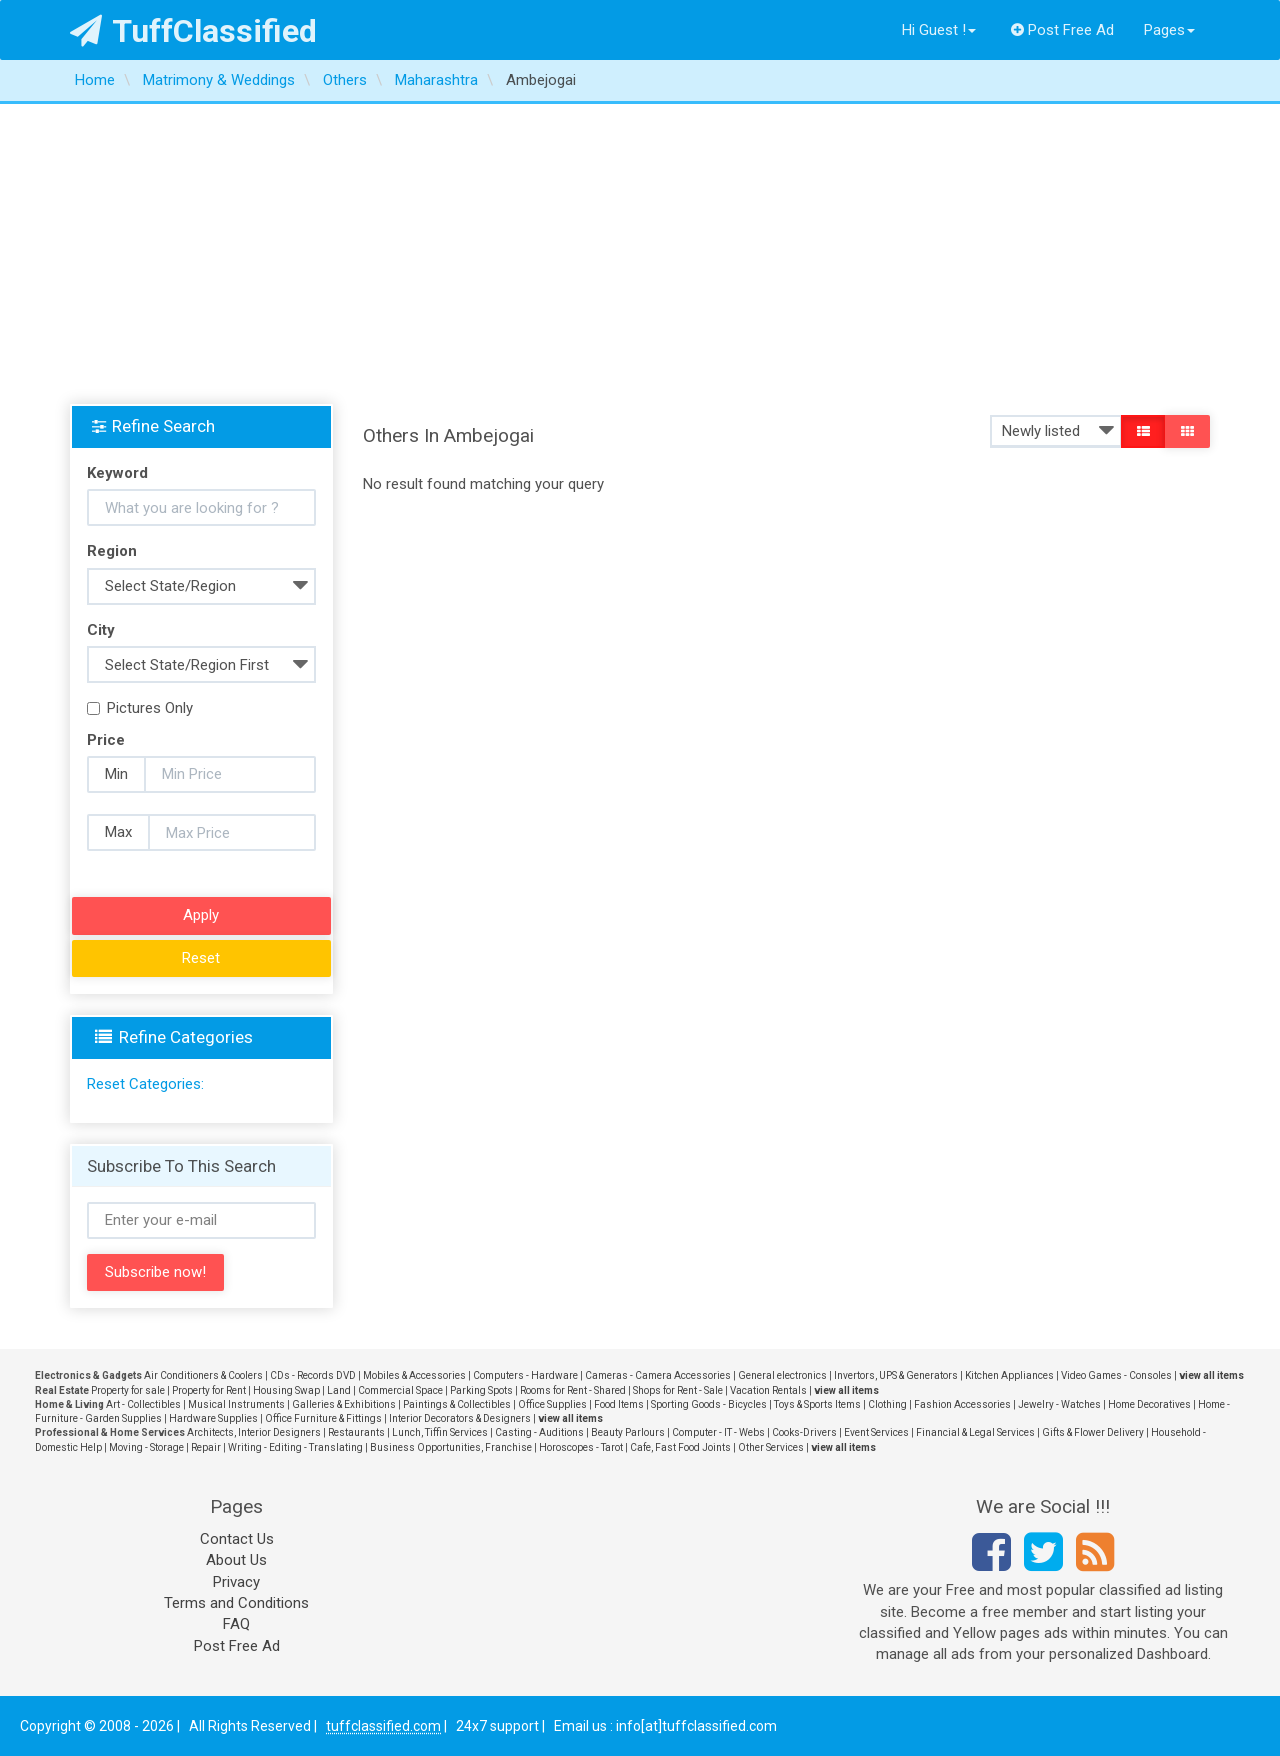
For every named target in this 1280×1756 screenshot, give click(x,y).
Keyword (117, 473)
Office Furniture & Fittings (323, 1418)
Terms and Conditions (236, 1603)
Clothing (887, 1404)
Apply (201, 915)
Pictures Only (140, 708)
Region (112, 551)
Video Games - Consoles (1116, 1375)
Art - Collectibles (143, 1404)
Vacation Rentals (768, 1390)
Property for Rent (209, 1390)
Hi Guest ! (939, 30)
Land (339, 1390)
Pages (1169, 30)
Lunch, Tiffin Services (440, 1432)
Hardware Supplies (213, 1418)
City (101, 630)
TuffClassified (193, 31)
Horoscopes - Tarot (581, 1447)
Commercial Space (400, 1390)
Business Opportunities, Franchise (451, 1447)
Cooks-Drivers (804, 1432)
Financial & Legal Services (975, 1432)
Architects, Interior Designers (254, 1432)
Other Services (771, 1447)
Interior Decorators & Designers (460, 1418)
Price (106, 740)
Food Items (619, 1404)
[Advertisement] (640, 254)
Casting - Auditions (539, 1432)
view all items (1211, 1375)
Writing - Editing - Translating (295, 1447)
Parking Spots (481, 1390)
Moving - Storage (146, 1447)
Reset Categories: (145, 1084)
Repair (206, 1447)
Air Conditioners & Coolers (203, 1375)
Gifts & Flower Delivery (1093, 1432)
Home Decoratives (1149, 1404)
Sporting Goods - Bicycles (709, 1404)
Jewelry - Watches (1059, 1404)
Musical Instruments (236, 1404)
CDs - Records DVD (313, 1375)
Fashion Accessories (962, 1404)
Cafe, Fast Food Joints (680, 1447)
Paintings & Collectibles (457, 1404)
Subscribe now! (155, 1272)
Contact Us (237, 1539)
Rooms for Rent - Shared (573, 1390)
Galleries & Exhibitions (344, 1404)
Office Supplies (552, 1404)
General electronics (782, 1375)
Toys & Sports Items (817, 1404)
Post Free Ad (1063, 30)
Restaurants (356, 1432)
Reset (201, 958)
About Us (236, 1560)
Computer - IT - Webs (718, 1432)
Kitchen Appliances (1009, 1375)
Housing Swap (286, 1390)
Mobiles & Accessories (414, 1375)
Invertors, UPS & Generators (896, 1375)
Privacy (236, 1582)
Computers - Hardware (525, 1375)
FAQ (236, 1624)
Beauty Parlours (628, 1432)
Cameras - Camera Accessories (658, 1375)
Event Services (876, 1432)
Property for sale (128, 1390)
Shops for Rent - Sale (678, 1390)
